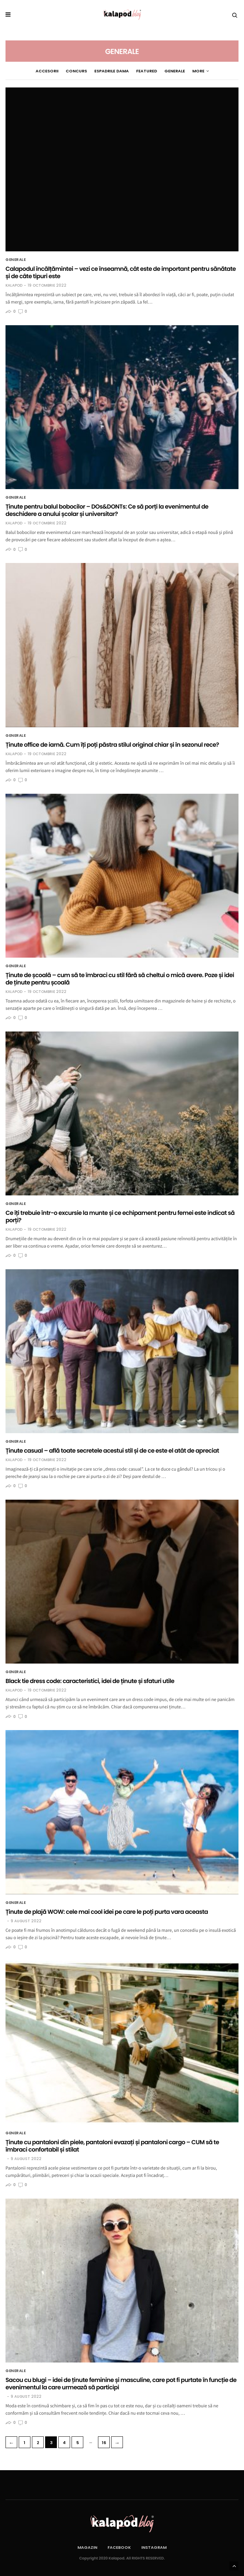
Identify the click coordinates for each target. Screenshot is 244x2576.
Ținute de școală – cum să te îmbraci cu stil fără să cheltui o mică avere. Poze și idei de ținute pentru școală (120, 979)
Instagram (154, 2547)
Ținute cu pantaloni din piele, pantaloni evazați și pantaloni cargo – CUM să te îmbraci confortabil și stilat (112, 2146)
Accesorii (36, 71)
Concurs (66, 71)
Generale (164, 71)
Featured (136, 71)
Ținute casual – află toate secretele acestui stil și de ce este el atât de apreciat (112, 1450)
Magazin (87, 2547)
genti (188, 71)
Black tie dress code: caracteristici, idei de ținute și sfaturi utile (90, 1681)
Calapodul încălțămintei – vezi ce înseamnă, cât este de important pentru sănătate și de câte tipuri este (121, 272)
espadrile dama (101, 71)
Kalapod (14, 285)
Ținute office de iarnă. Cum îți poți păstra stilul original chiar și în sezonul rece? (112, 744)
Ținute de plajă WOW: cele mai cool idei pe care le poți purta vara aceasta (107, 1912)
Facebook (119, 2547)
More (210, 71)
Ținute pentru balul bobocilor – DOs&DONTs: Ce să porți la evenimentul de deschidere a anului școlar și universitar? (107, 510)
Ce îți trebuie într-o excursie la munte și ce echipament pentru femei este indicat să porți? (120, 1216)
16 (104, 2443)
